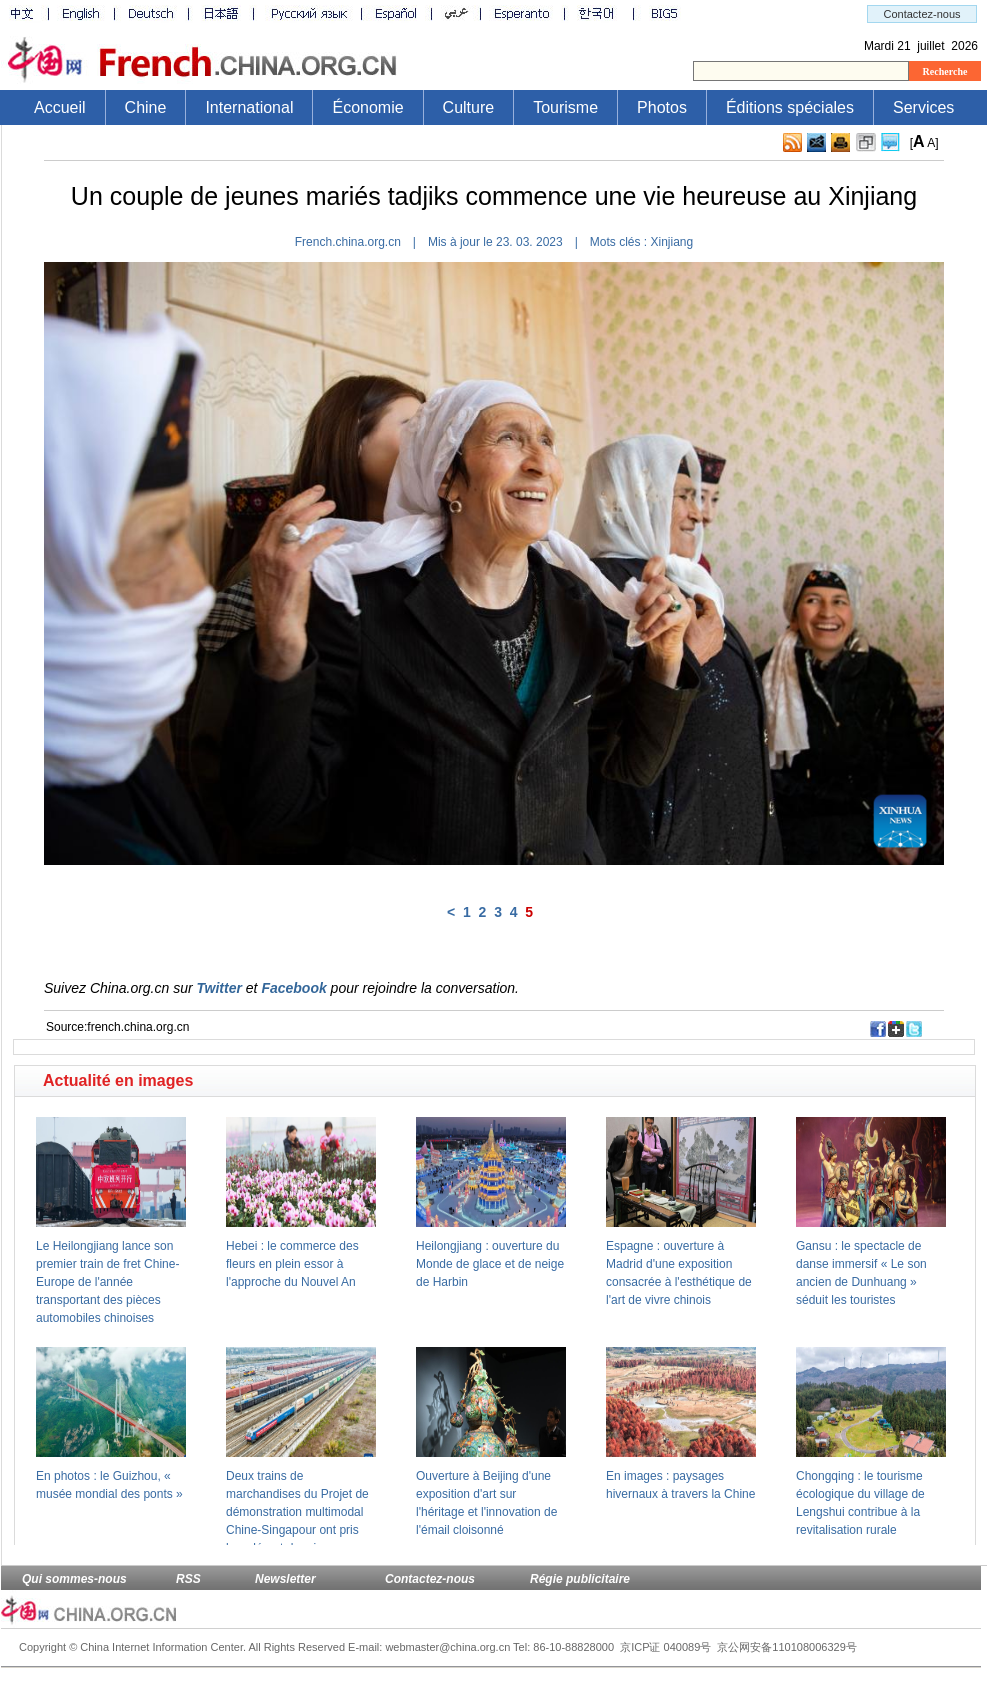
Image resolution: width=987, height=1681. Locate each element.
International (249, 107)
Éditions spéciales (790, 107)
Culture (469, 107)
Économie (367, 107)
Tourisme (565, 107)
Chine (146, 107)
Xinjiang (672, 242)
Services (923, 107)
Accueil (60, 107)
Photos (662, 107)
